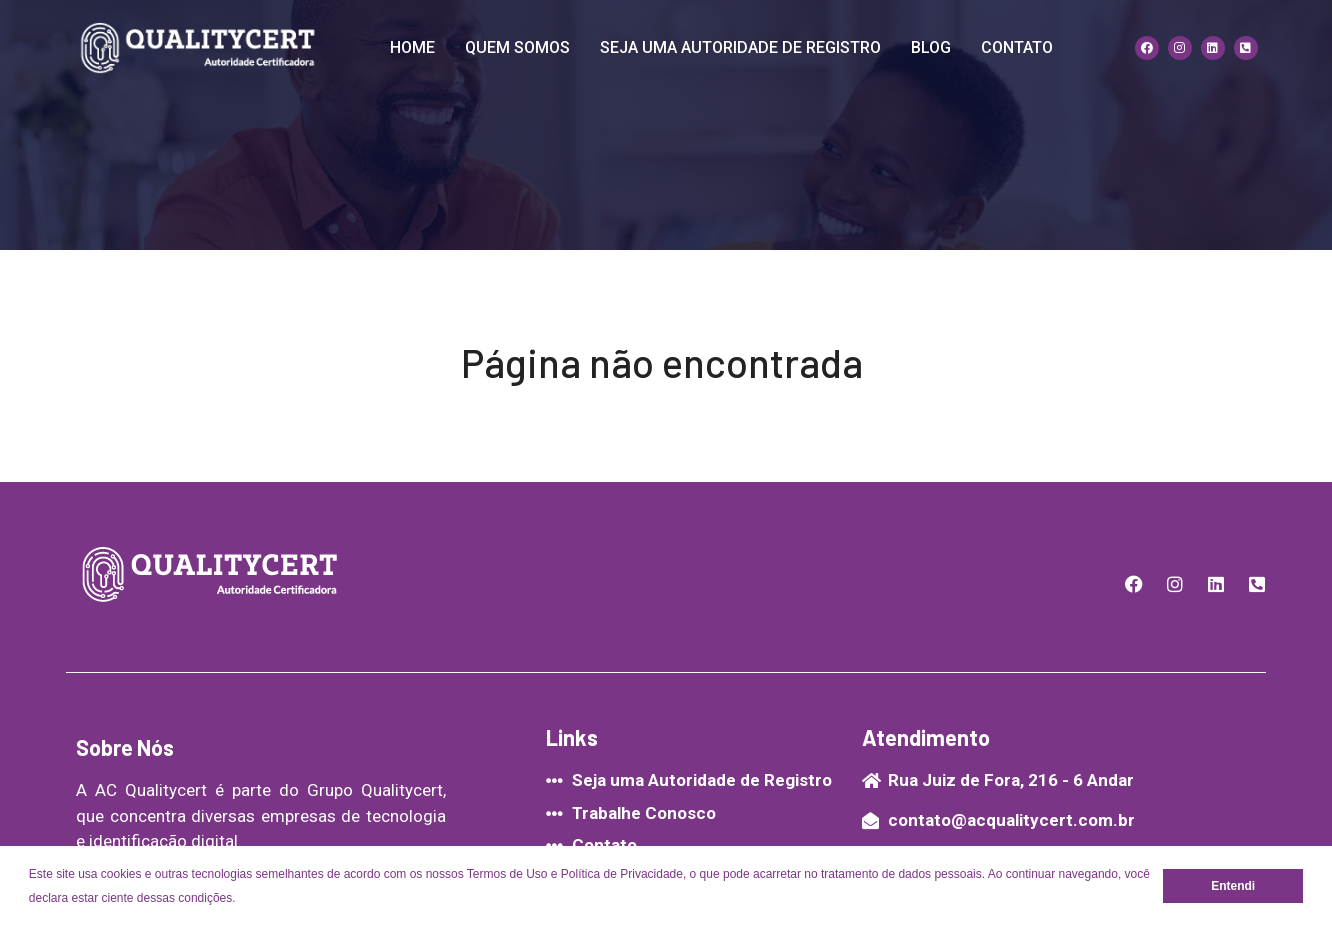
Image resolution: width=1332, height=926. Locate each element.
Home (412, 47)
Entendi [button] (1233, 886)
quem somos (517, 47)
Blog (931, 47)
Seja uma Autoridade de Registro (740, 47)
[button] (241, 899)
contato (1017, 47)
